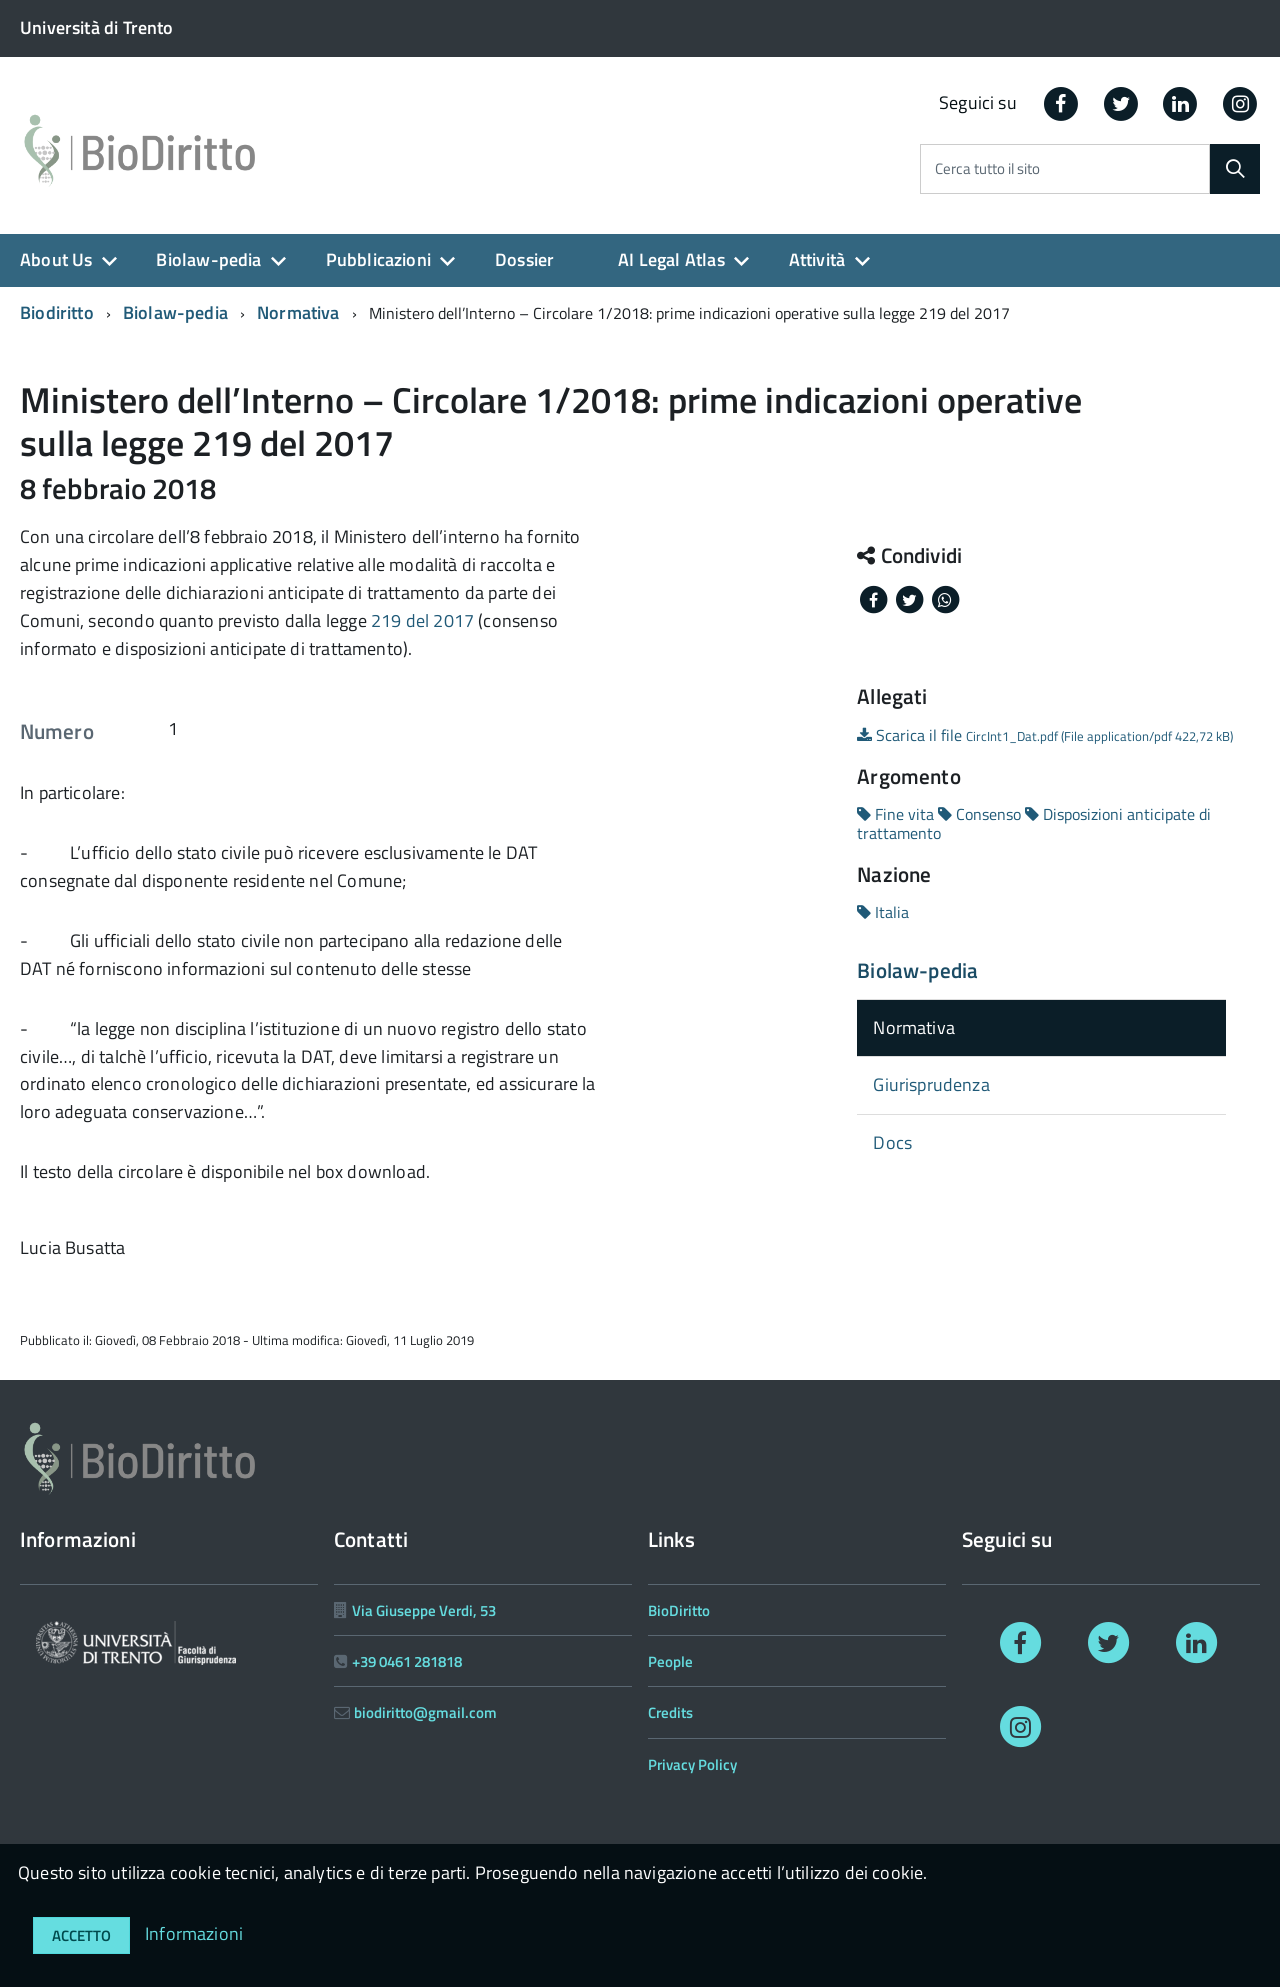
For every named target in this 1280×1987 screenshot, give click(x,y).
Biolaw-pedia (208, 259)
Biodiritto (57, 312)
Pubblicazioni (378, 259)
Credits (670, 1712)
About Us (56, 259)
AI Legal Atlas (671, 259)
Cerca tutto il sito (987, 169)
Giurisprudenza (931, 1084)
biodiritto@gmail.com (425, 1712)
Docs (892, 1142)
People (670, 1661)
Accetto (81, 1935)
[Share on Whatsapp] (945, 598)
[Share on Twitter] (911, 598)
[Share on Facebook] (875, 598)
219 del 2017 (422, 620)
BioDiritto (679, 1610)
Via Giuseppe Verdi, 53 (424, 1610)
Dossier (524, 259)
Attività (817, 259)
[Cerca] (1235, 169)
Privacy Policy (692, 1764)
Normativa (298, 312)
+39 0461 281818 (407, 1661)
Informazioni (194, 1933)
